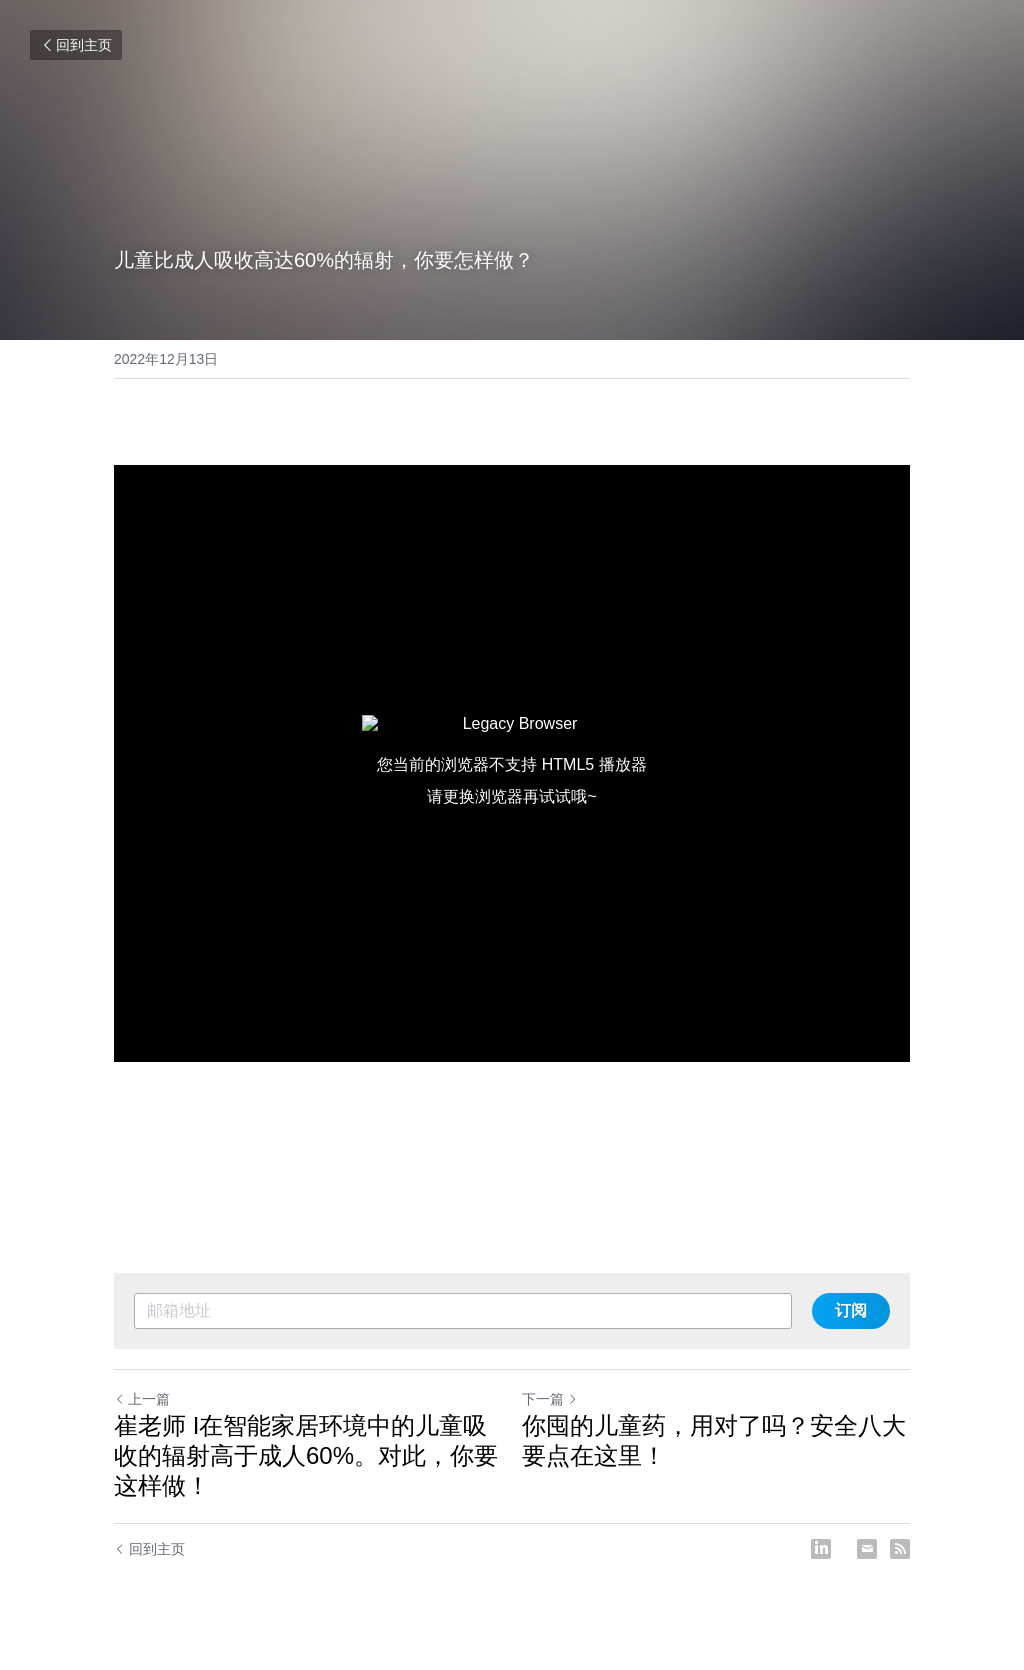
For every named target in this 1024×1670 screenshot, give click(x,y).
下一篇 (550, 1399)
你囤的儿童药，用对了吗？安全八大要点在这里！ (714, 1440)
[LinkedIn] (821, 1549)
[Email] (867, 1549)
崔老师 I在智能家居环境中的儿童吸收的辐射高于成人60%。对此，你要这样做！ (306, 1455)
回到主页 (76, 45)
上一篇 (142, 1399)
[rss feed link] (900, 1549)
